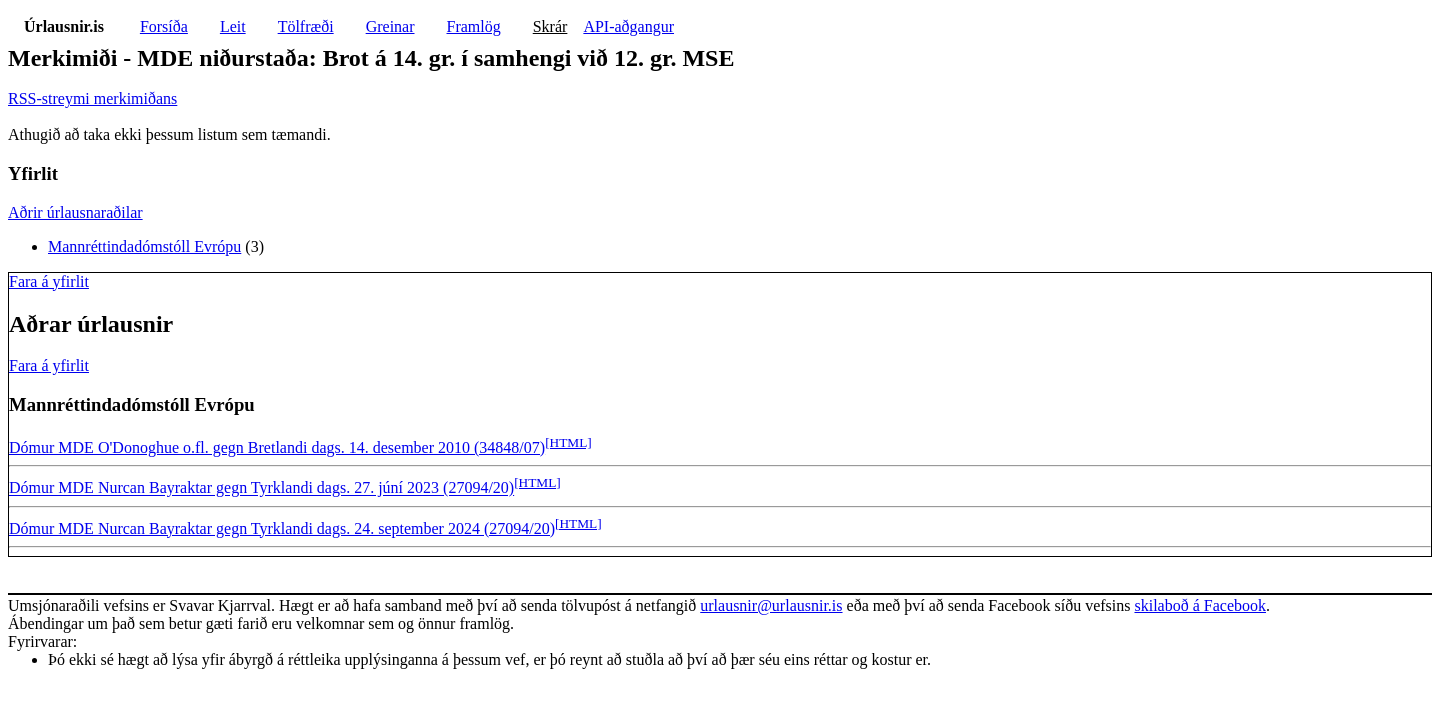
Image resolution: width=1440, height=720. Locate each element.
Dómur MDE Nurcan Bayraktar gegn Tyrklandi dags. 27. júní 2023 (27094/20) (261, 488)
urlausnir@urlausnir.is (771, 605)
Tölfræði (306, 26)
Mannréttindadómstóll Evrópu (144, 246)
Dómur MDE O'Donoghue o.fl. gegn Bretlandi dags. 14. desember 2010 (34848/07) (277, 447)
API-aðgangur (628, 26)
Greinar (390, 26)
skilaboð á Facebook (1200, 605)
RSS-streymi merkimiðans (92, 98)
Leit (233, 26)
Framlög (474, 26)
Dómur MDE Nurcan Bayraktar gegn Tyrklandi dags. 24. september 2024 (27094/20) (282, 528)
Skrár (550, 26)
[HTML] (568, 442)
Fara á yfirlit (49, 281)
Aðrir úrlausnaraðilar (75, 212)
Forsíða (164, 26)
